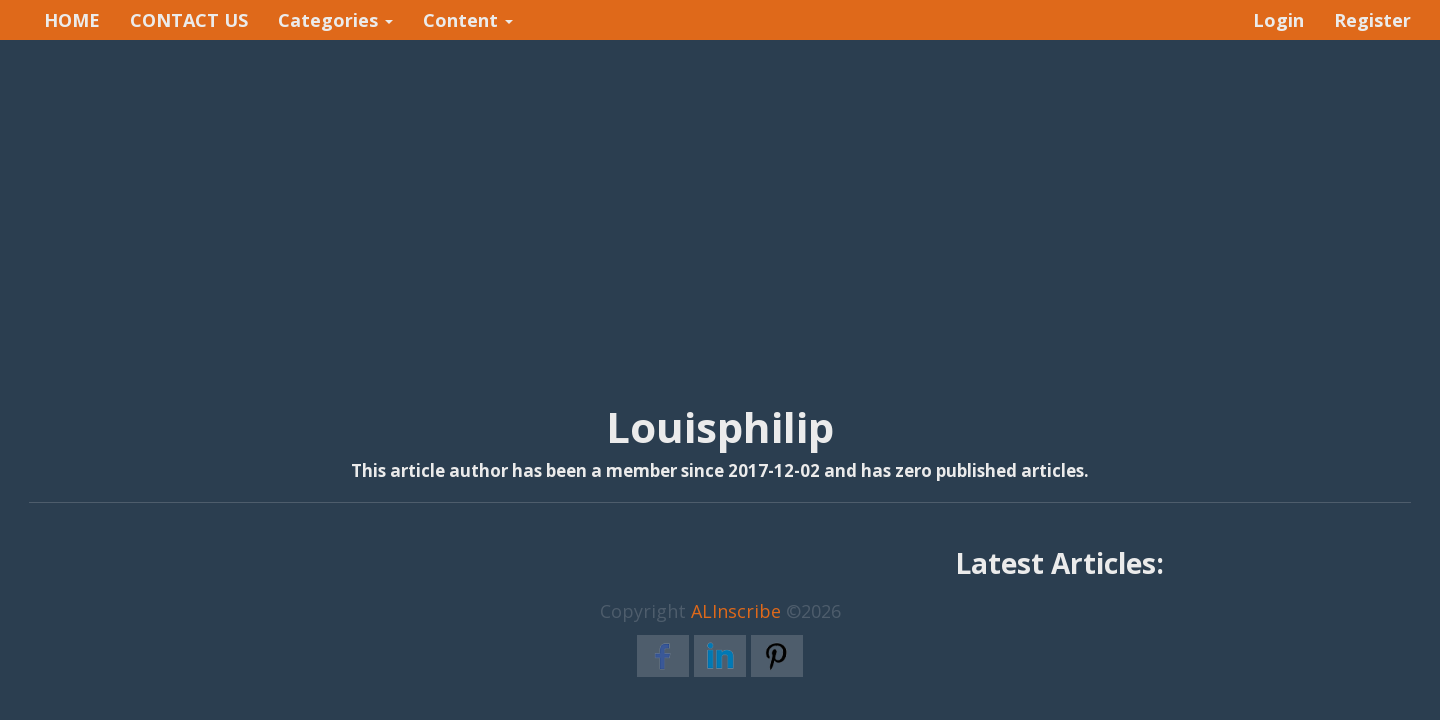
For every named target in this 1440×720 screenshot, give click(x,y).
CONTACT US (189, 20)
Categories (335, 20)
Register (1372, 20)
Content (468, 20)
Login (1278, 20)
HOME (72, 20)
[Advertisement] (720, 201)
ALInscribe (736, 611)
